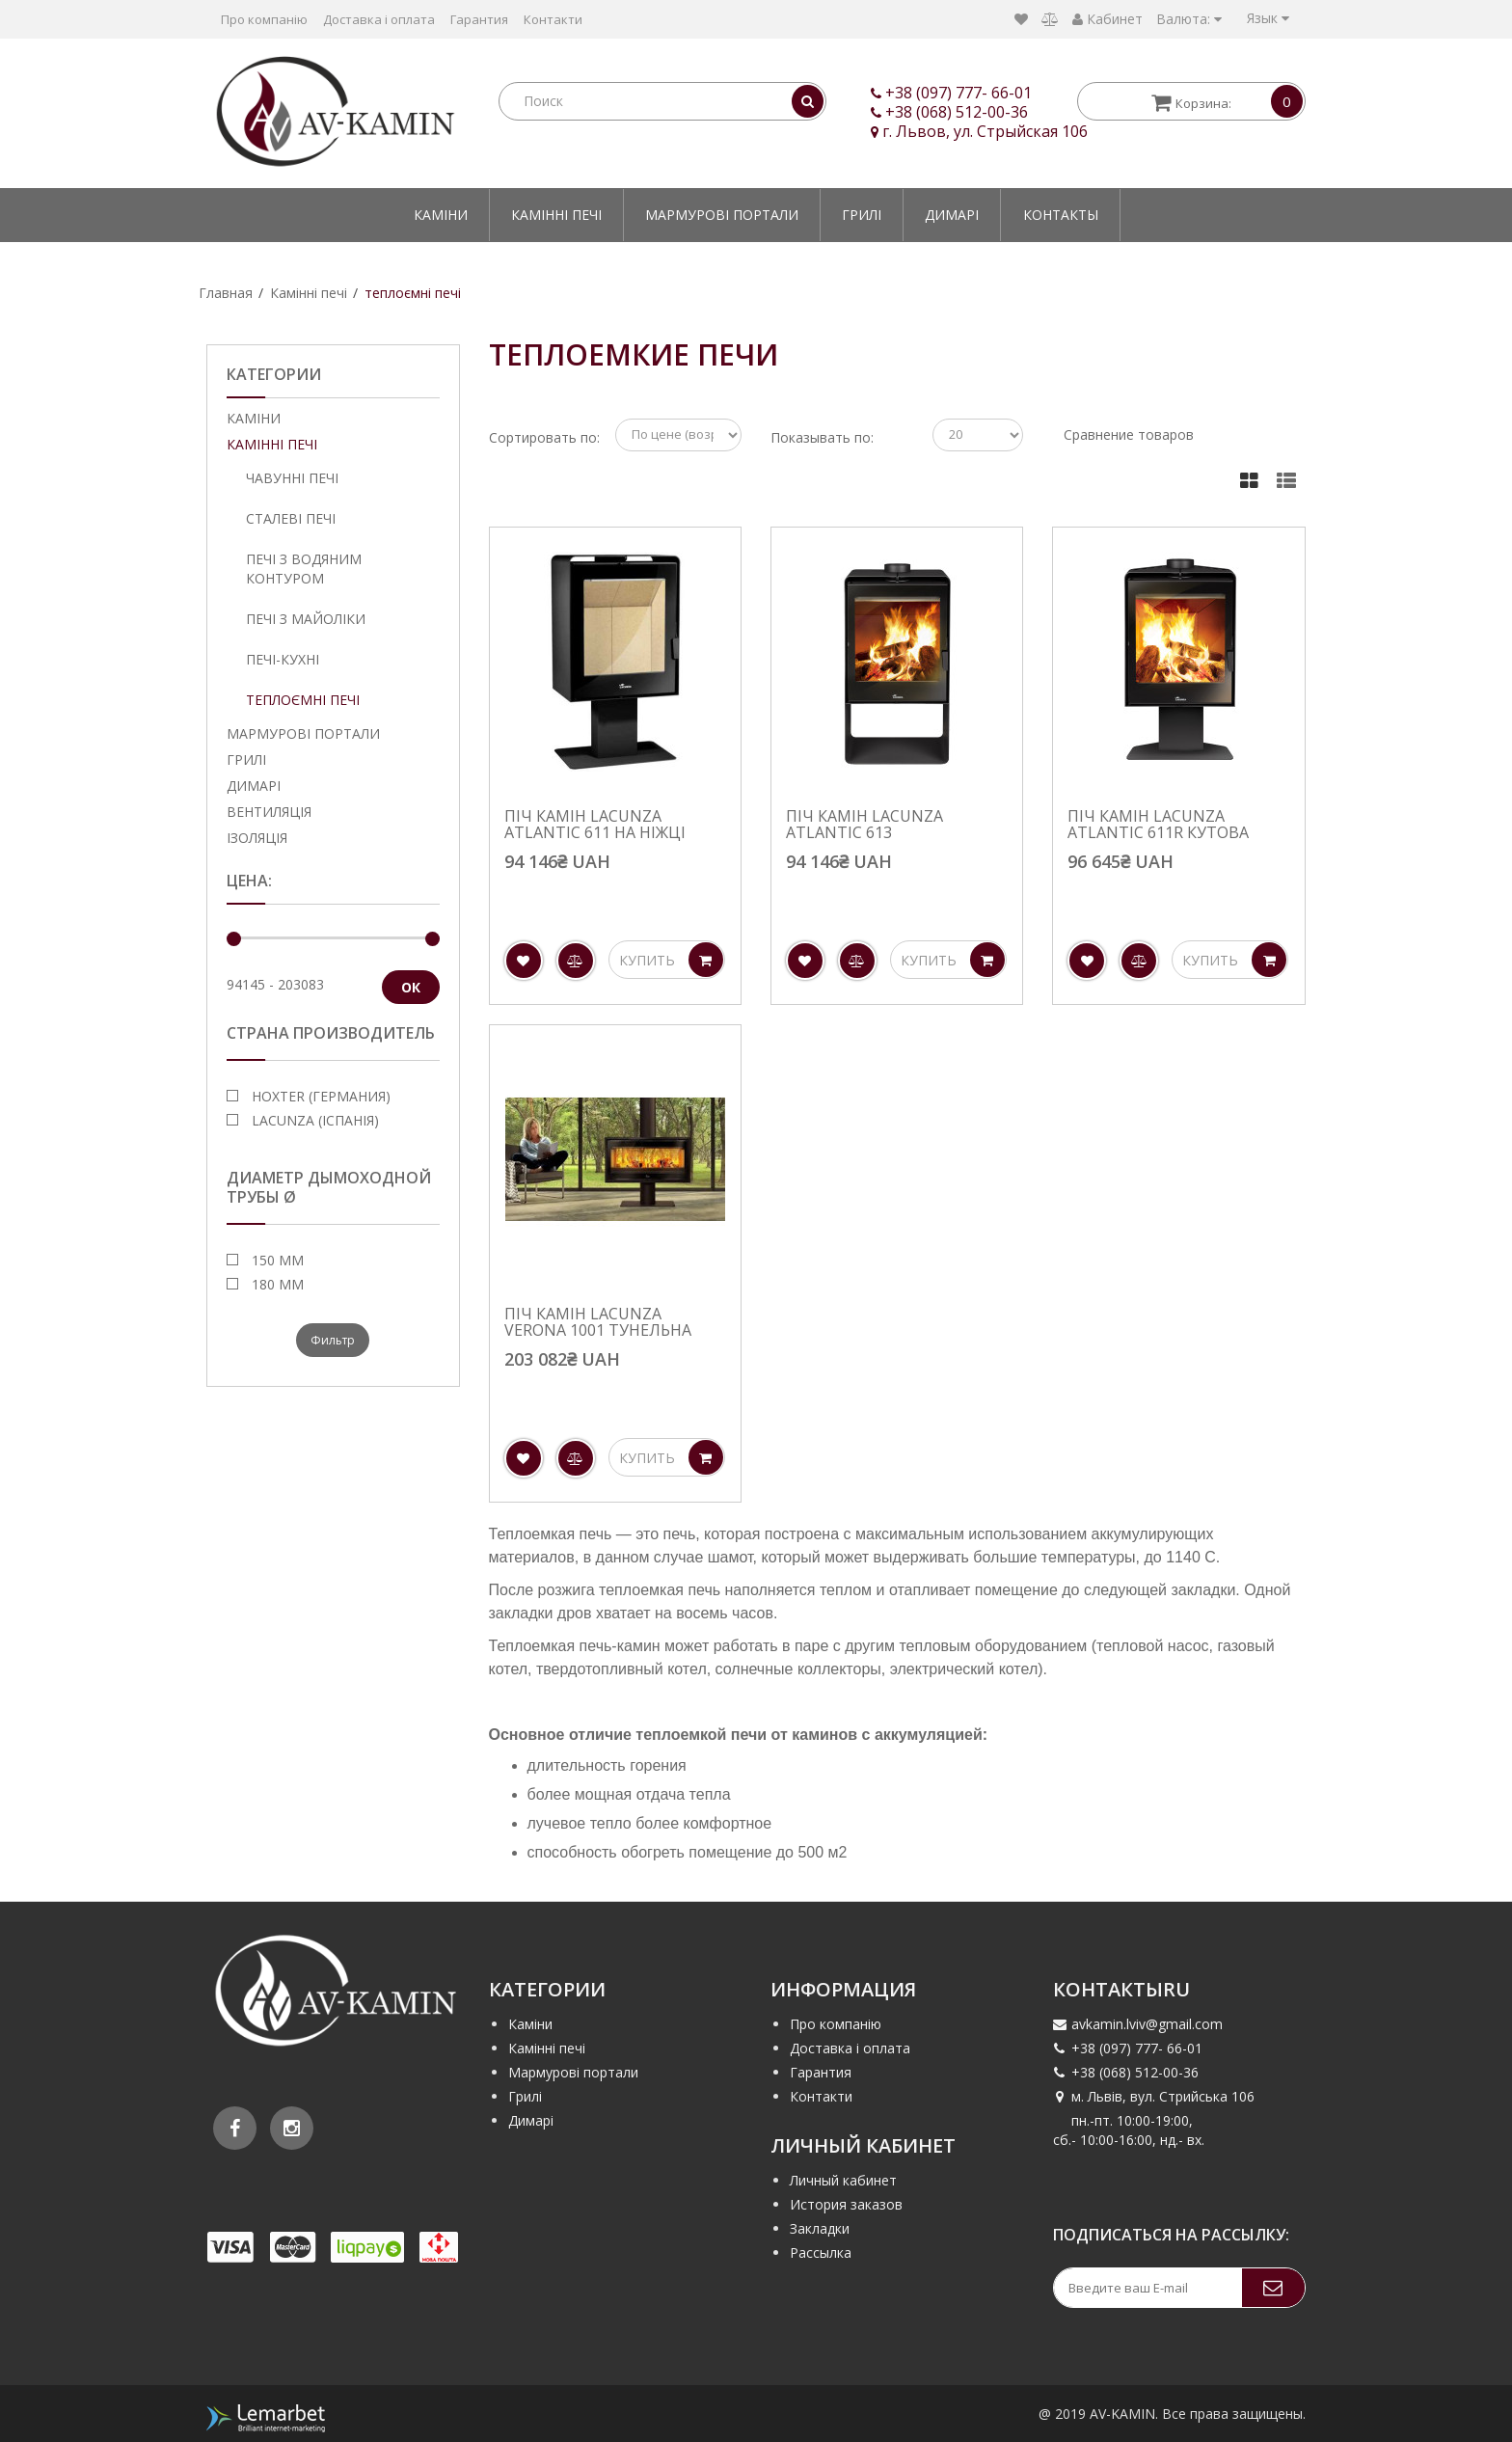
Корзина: (1224, 101)
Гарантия (479, 19)
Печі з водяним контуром (304, 568)
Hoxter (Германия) (319, 1096)
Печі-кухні (282, 659)
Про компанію (264, 19)
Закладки (820, 2228)
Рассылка (820, 2252)
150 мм (276, 1260)
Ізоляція (257, 837)
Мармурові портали (721, 214)
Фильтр (332, 1340)
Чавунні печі (292, 478)
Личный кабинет (843, 2180)
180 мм (276, 1284)
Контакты (1060, 214)
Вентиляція (269, 811)
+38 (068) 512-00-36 (956, 111)
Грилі (861, 214)
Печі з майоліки (305, 619)
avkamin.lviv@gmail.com (1138, 2024)
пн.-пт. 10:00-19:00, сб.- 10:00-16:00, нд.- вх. (1128, 2130)
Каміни (441, 214)
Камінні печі (556, 214)
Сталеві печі (291, 518)
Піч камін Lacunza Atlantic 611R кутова (1158, 825)
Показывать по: (822, 437)
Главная (226, 293)
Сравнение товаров (1129, 434)
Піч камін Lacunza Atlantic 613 (864, 825)
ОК (410, 987)
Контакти (553, 19)
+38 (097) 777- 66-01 (958, 92)
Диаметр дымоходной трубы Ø (329, 1187)
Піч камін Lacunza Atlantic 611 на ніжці (595, 825)
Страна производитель (331, 1033)
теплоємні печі (412, 293)
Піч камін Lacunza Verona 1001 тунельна (597, 1323)
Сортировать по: (544, 437)
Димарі (952, 214)
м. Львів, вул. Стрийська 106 (1154, 2096)
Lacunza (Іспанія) (313, 1120)
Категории (274, 374)
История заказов (846, 2204)
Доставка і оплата (379, 19)
